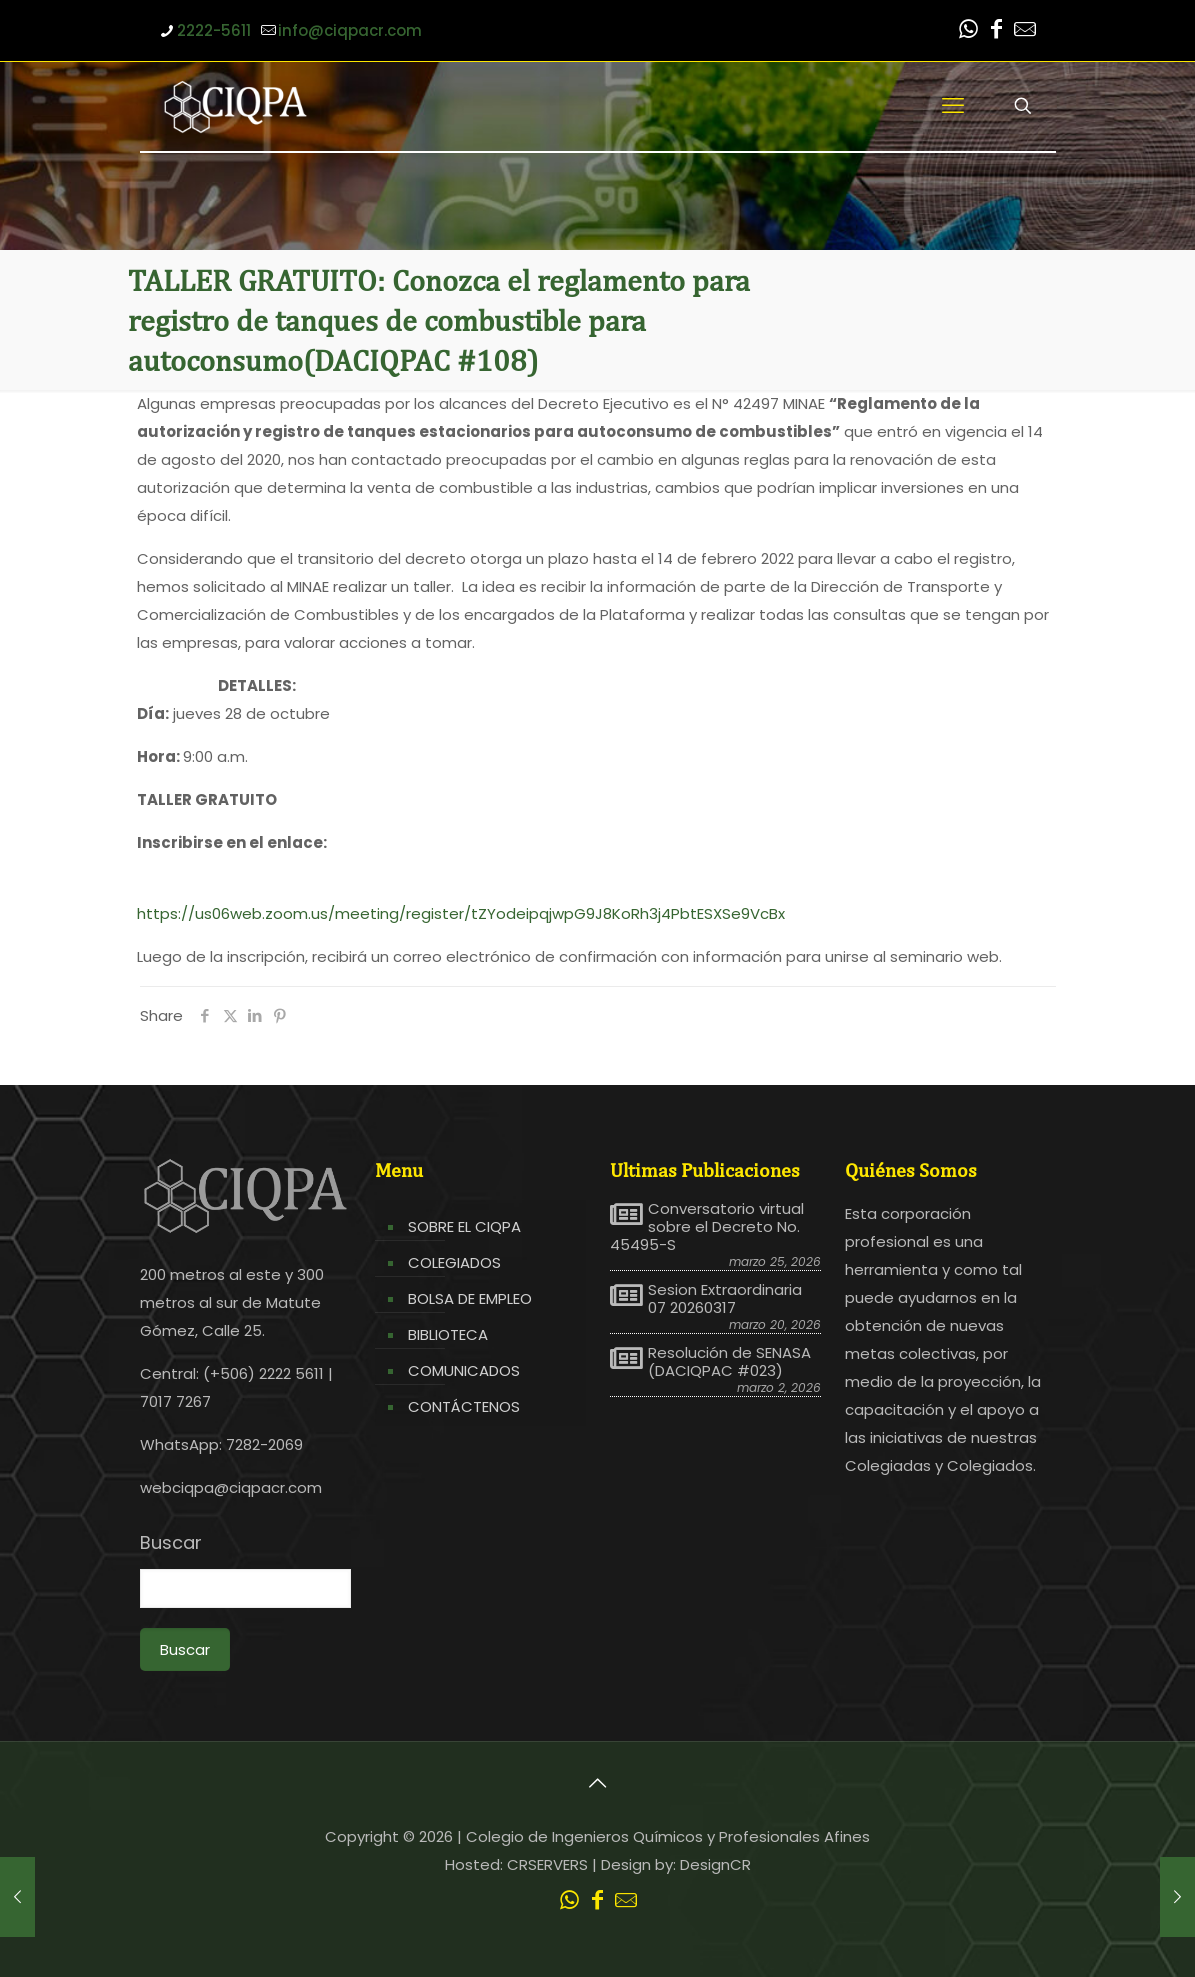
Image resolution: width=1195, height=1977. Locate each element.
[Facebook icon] (997, 31)
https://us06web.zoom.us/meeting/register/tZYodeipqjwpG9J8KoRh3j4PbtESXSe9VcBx (461, 913)
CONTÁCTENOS (464, 1406)
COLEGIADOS (454, 1262)
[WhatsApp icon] (969, 31)
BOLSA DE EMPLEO (470, 1298)
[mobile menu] (953, 106)
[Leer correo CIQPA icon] (1025, 31)
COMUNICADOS (464, 1370)
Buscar (171, 1543)
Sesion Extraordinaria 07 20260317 (725, 1299)
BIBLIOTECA (448, 1334)
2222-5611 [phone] (214, 30)
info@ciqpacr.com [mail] (350, 30)
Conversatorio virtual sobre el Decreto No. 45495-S (707, 1227)
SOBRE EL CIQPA (464, 1226)
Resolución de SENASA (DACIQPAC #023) (729, 1362)
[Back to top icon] (598, 1783)
